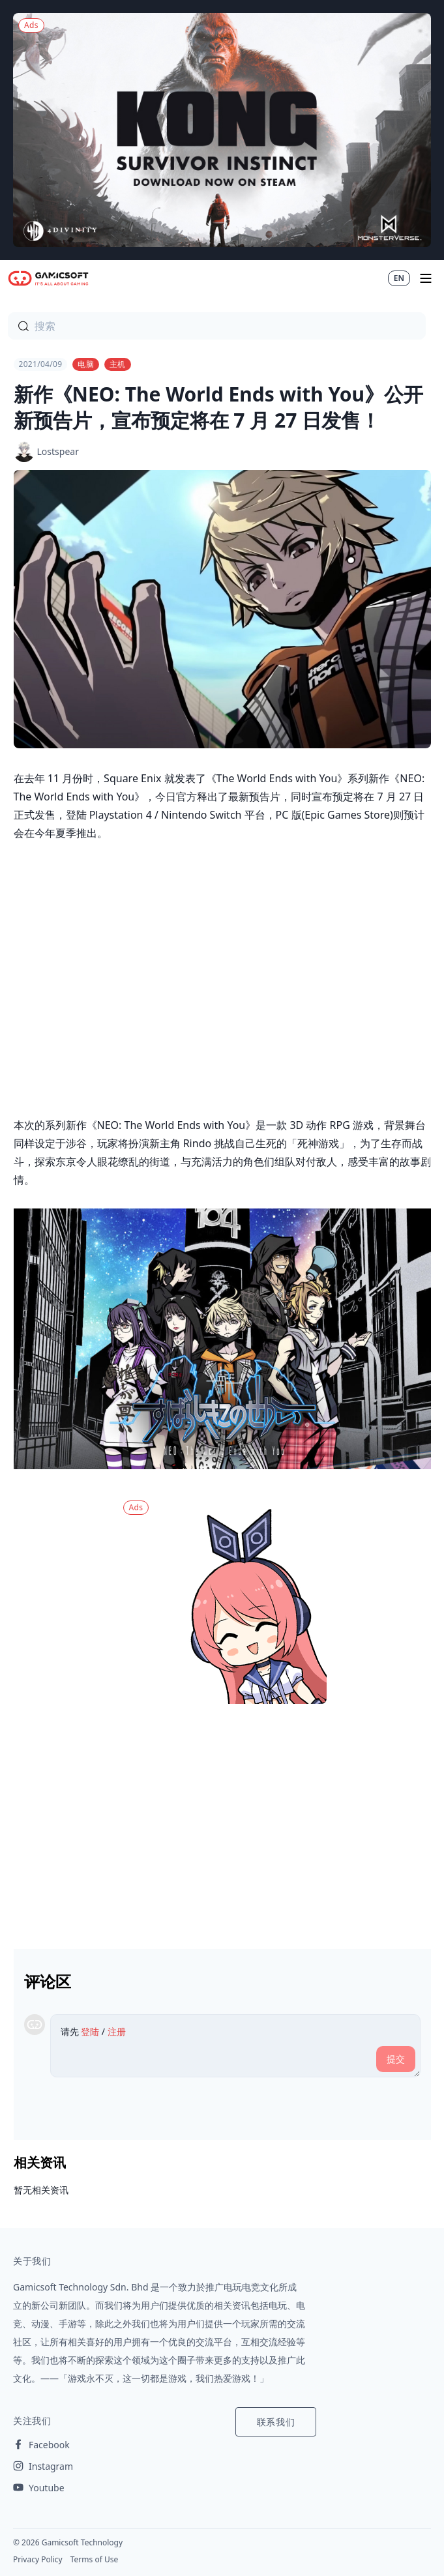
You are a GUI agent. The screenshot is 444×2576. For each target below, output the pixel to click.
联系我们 (276, 2422)
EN (399, 278)
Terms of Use (94, 2559)
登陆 (90, 2031)
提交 (396, 2059)
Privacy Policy (38, 2559)
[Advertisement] (222, 1821)
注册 (117, 2031)
